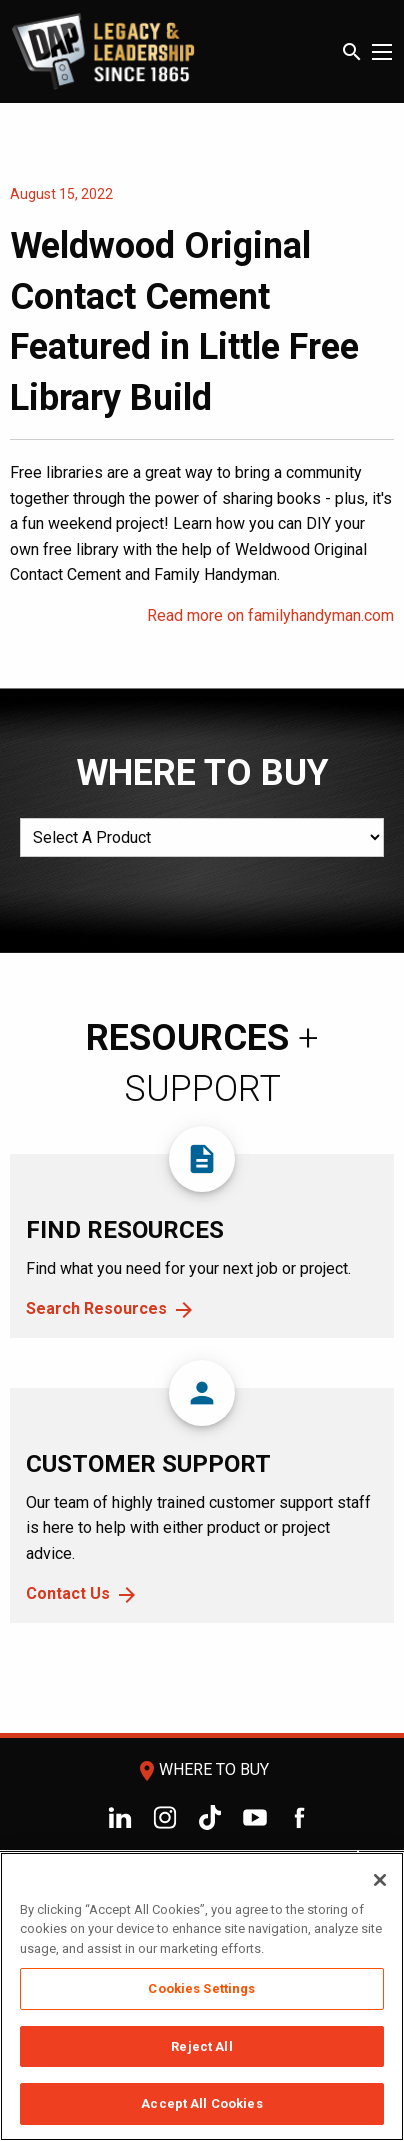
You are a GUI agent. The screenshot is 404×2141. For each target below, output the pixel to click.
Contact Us (68, 1593)
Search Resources (96, 1308)
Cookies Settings (201, 1988)
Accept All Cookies (201, 2103)
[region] (202, 1996)
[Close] (380, 1880)
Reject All (201, 2046)
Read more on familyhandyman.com (270, 615)
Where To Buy (202, 1769)
